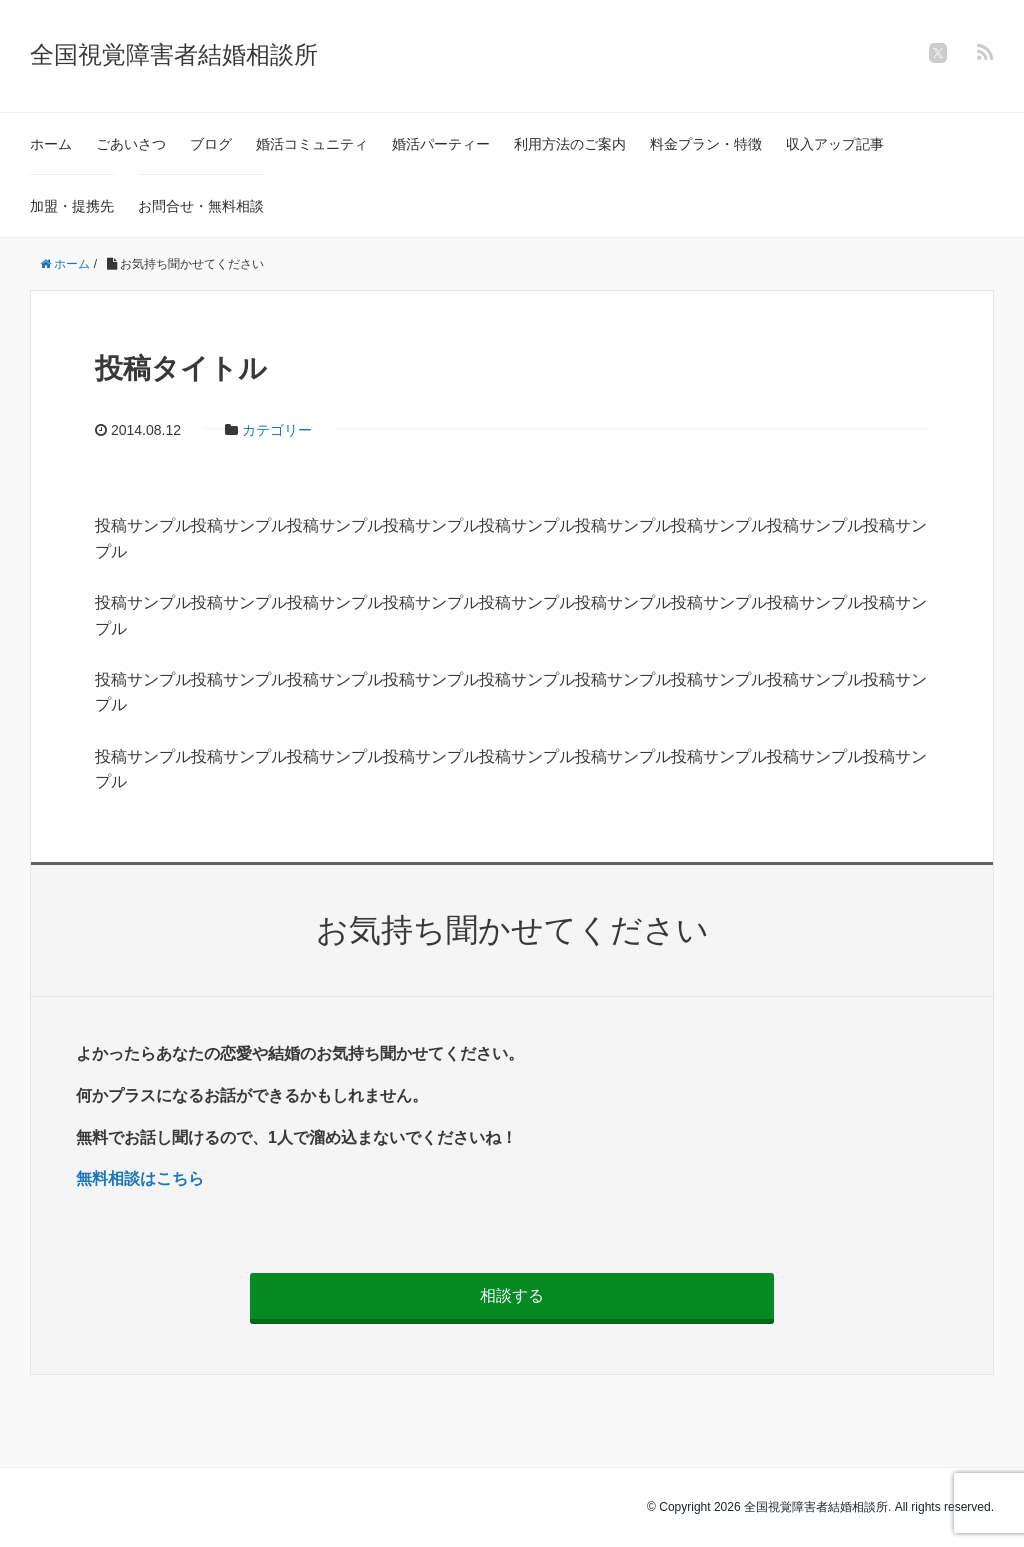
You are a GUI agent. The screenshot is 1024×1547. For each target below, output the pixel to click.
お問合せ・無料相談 (201, 206)
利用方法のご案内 (570, 144)
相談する (512, 1295)
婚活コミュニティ (312, 144)
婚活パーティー (441, 144)
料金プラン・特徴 (706, 144)
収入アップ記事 (835, 144)
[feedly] (985, 52)
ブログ (211, 144)
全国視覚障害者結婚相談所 (174, 54)
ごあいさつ (131, 144)
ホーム (51, 144)
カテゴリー (277, 430)
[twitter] (938, 53)
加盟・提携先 (72, 206)
